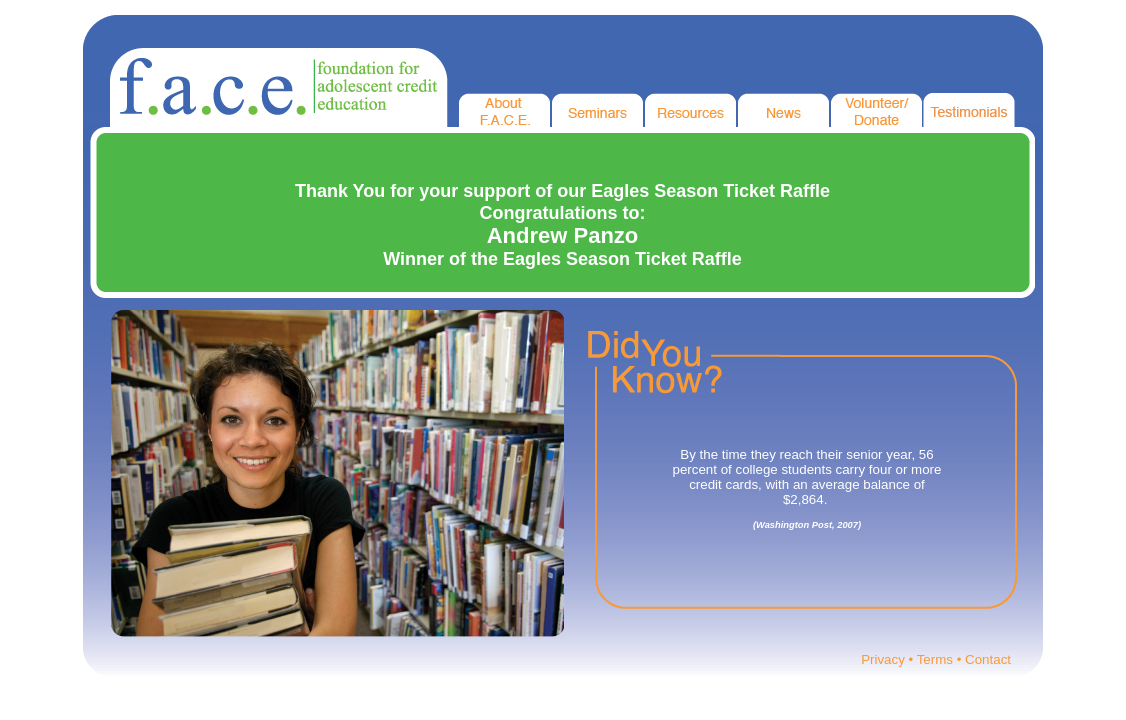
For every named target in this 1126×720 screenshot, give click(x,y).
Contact (988, 659)
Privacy (883, 659)
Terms (935, 659)
